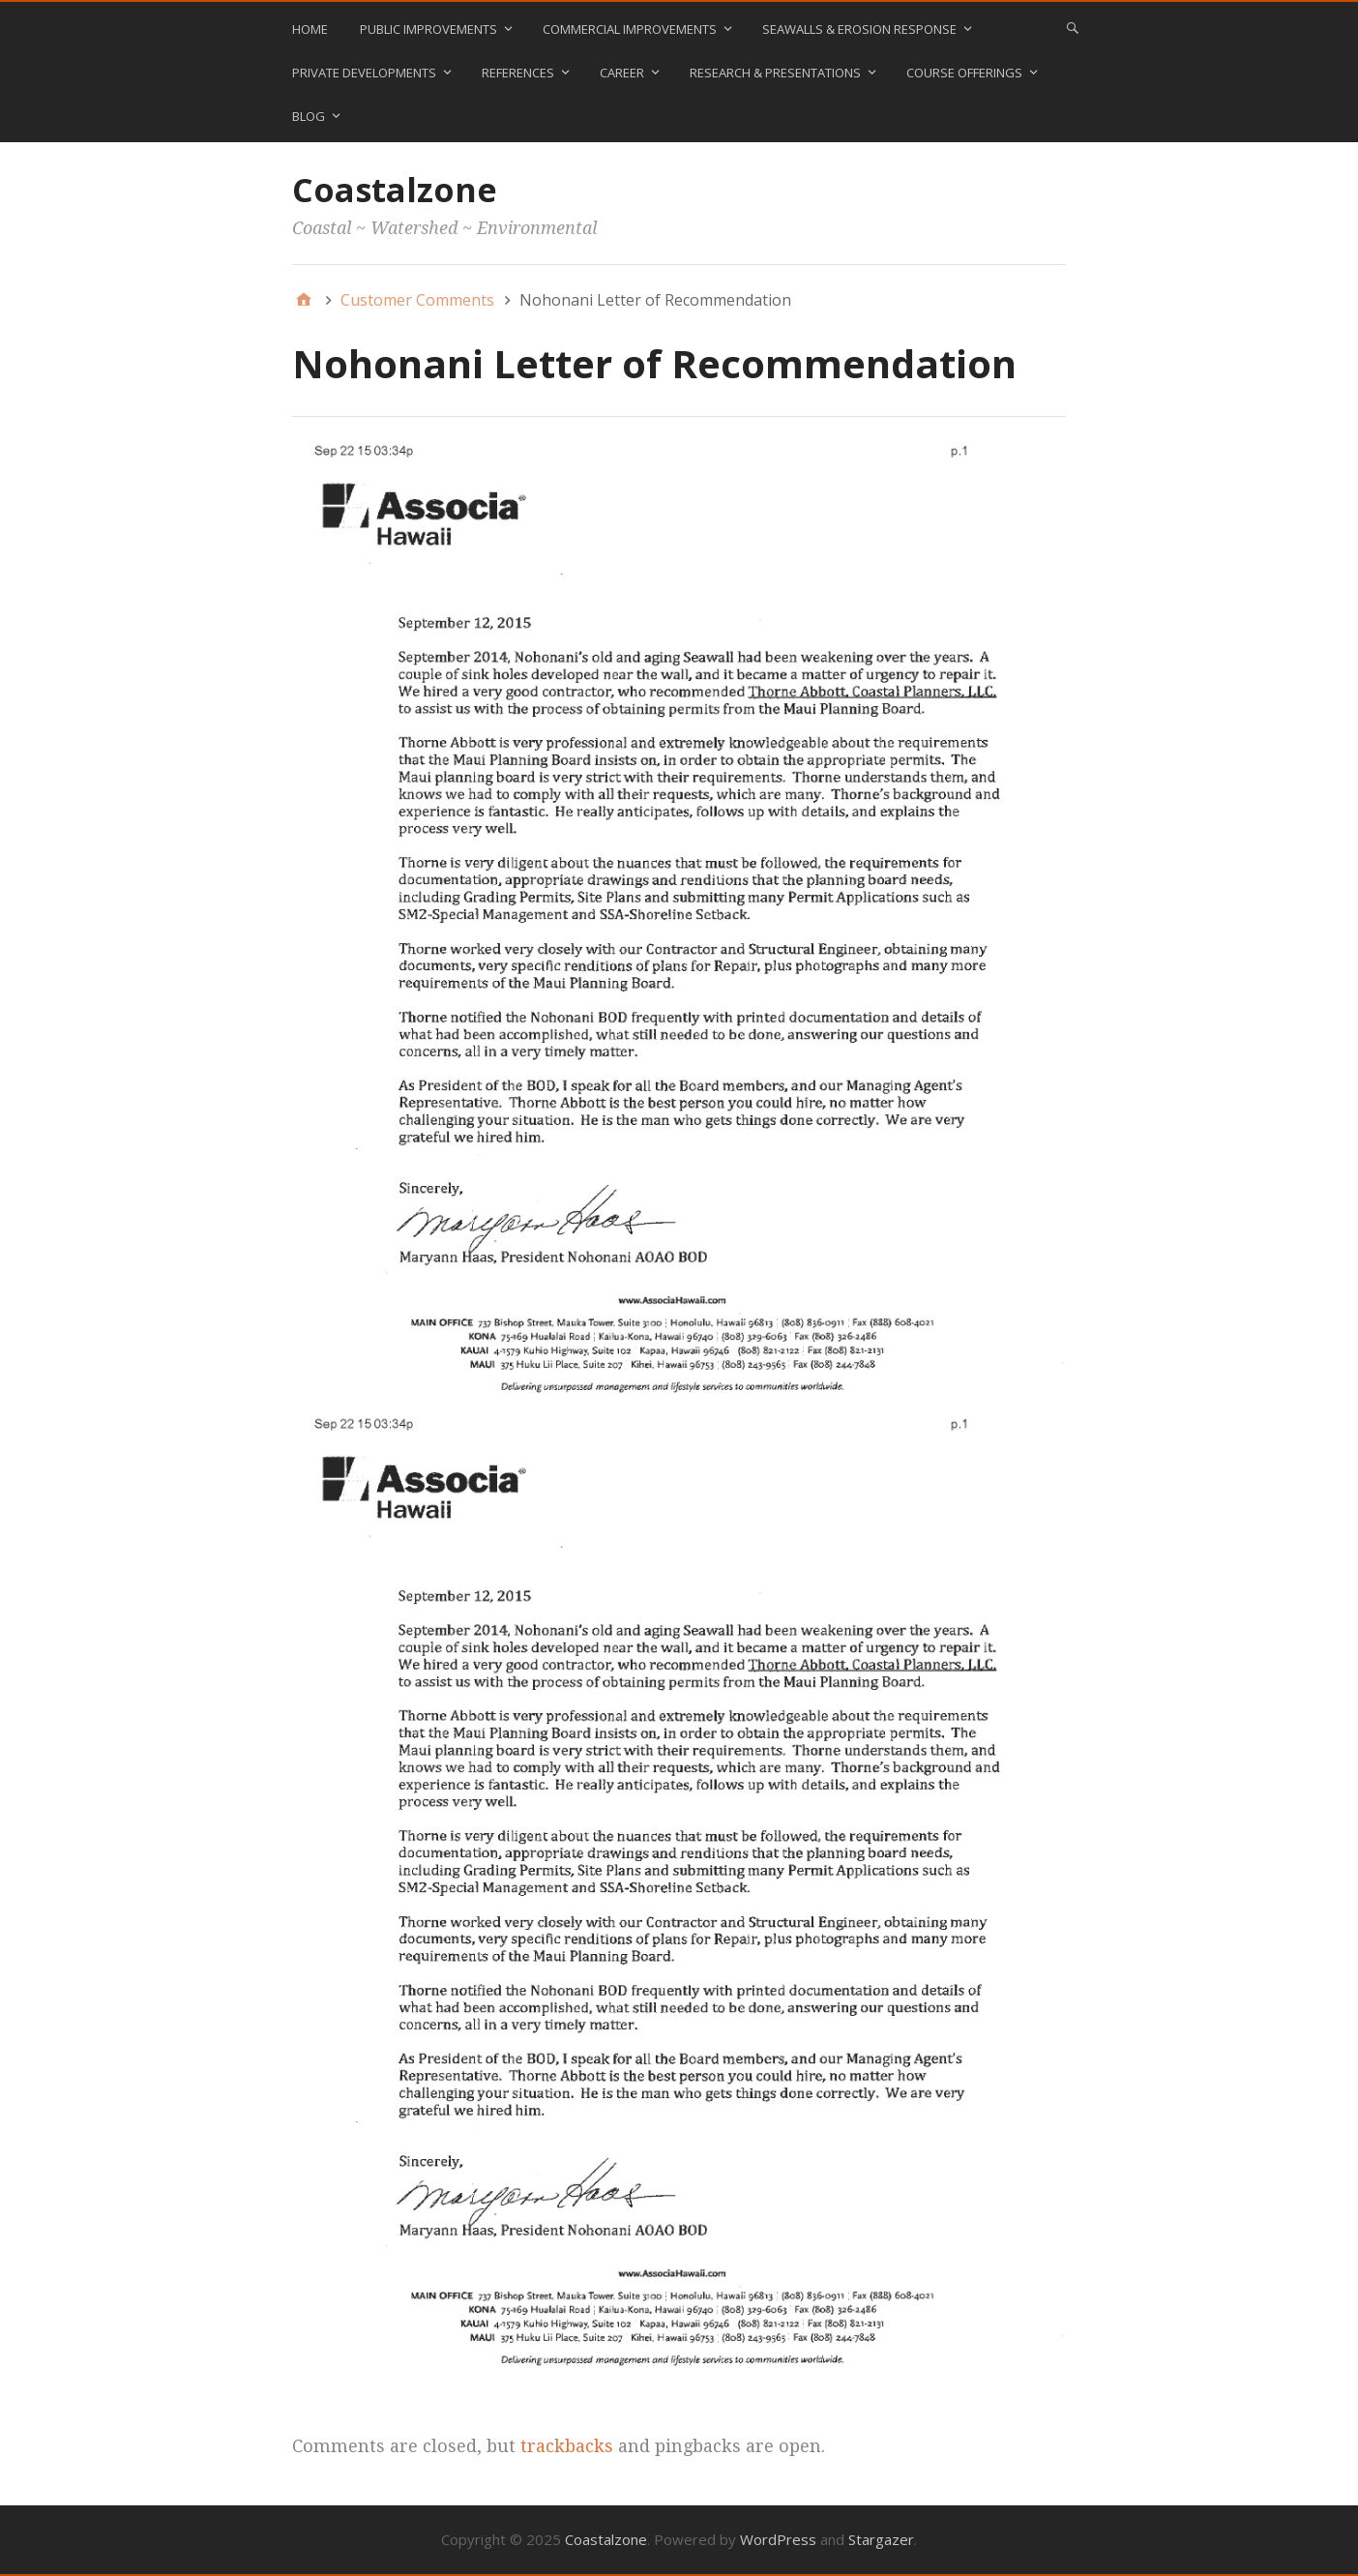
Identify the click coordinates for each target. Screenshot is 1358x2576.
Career (622, 72)
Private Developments (364, 72)
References (518, 72)
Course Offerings (964, 72)
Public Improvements (428, 29)
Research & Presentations (775, 72)
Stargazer (881, 2539)
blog (308, 116)
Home (310, 29)
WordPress (778, 2539)
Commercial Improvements (630, 29)
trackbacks (566, 2446)
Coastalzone (394, 189)
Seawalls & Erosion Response (859, 29)
